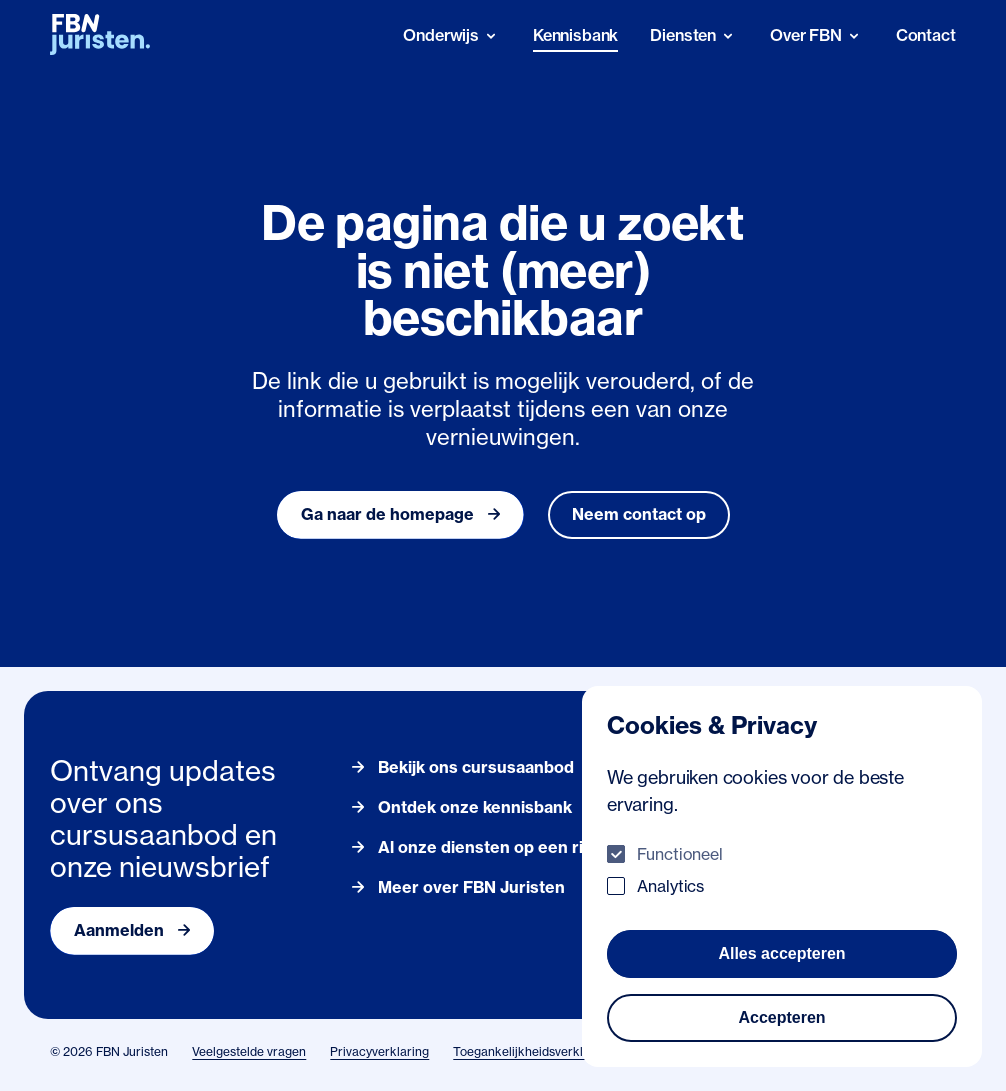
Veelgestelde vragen (249, 1051)
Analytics (670, 886)
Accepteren (781, 1017)
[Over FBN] (817, 35)
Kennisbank (575, 35)
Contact (926, 35)
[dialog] (782, 876)
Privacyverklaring (379, 1051)
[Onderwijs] (452, 35)
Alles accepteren (781, 953)
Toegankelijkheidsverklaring (532, 1051)
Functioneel (680, 854)
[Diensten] (694, 35)
